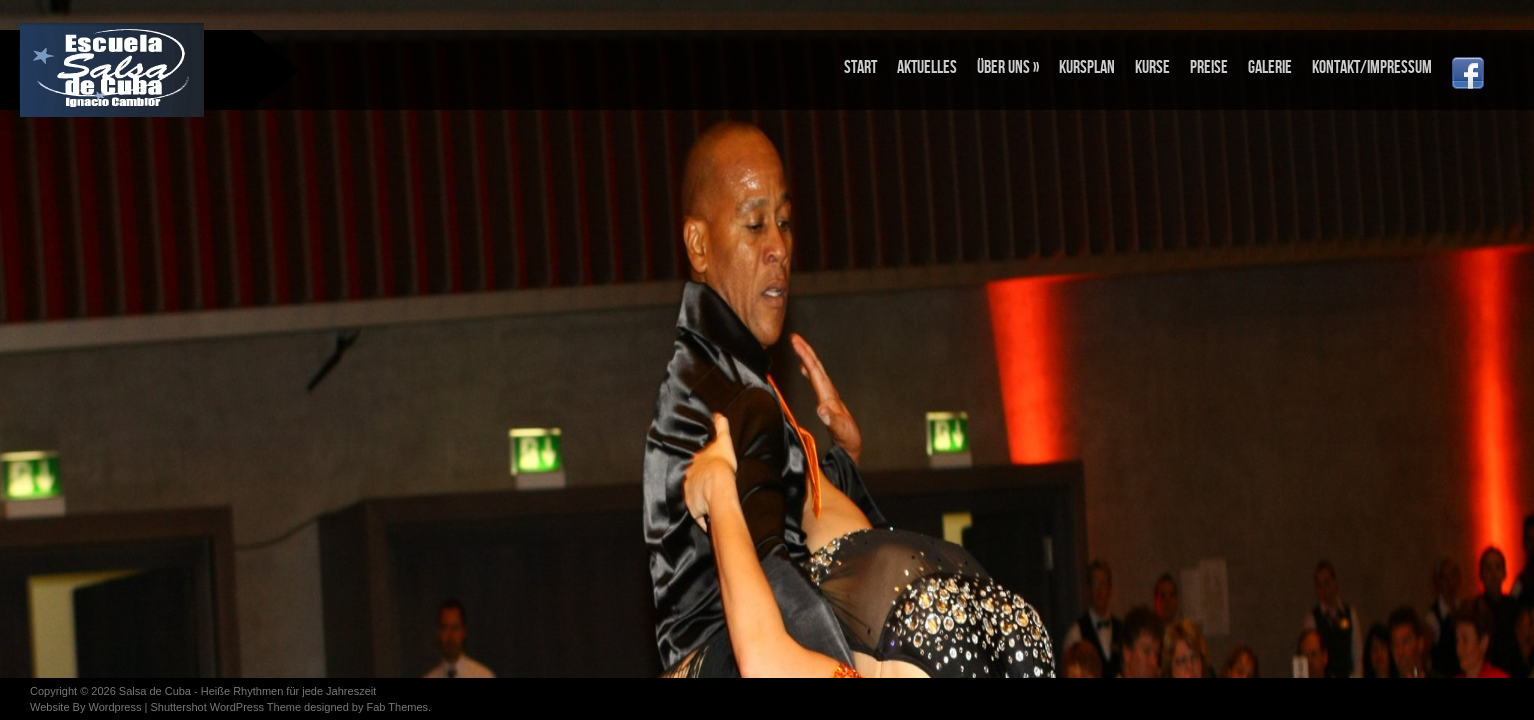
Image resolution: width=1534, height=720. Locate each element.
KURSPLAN (1087, 67)
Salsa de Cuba (155, 691)
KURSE (1152, 67)
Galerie (1270, 67)
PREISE (1209, 67)
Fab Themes (397, 707)
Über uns (1008, 67)
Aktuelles (927, 67)
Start (860, 67)
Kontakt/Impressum (1372, 67)
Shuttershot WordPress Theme (225, 707)
